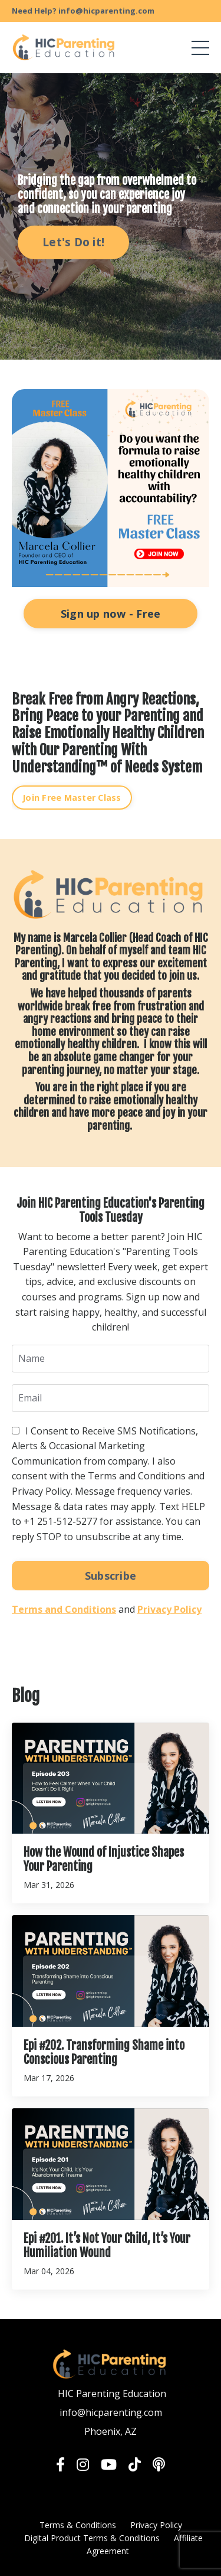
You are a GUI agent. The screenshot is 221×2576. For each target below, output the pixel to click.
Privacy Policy (169, 1609)
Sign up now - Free (111, 613)
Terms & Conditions (77, 2525)
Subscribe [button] (110, 1576)
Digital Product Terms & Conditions (92, 2538)
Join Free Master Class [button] (71, 797)
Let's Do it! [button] (73, 242)
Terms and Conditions (64, 1609)
